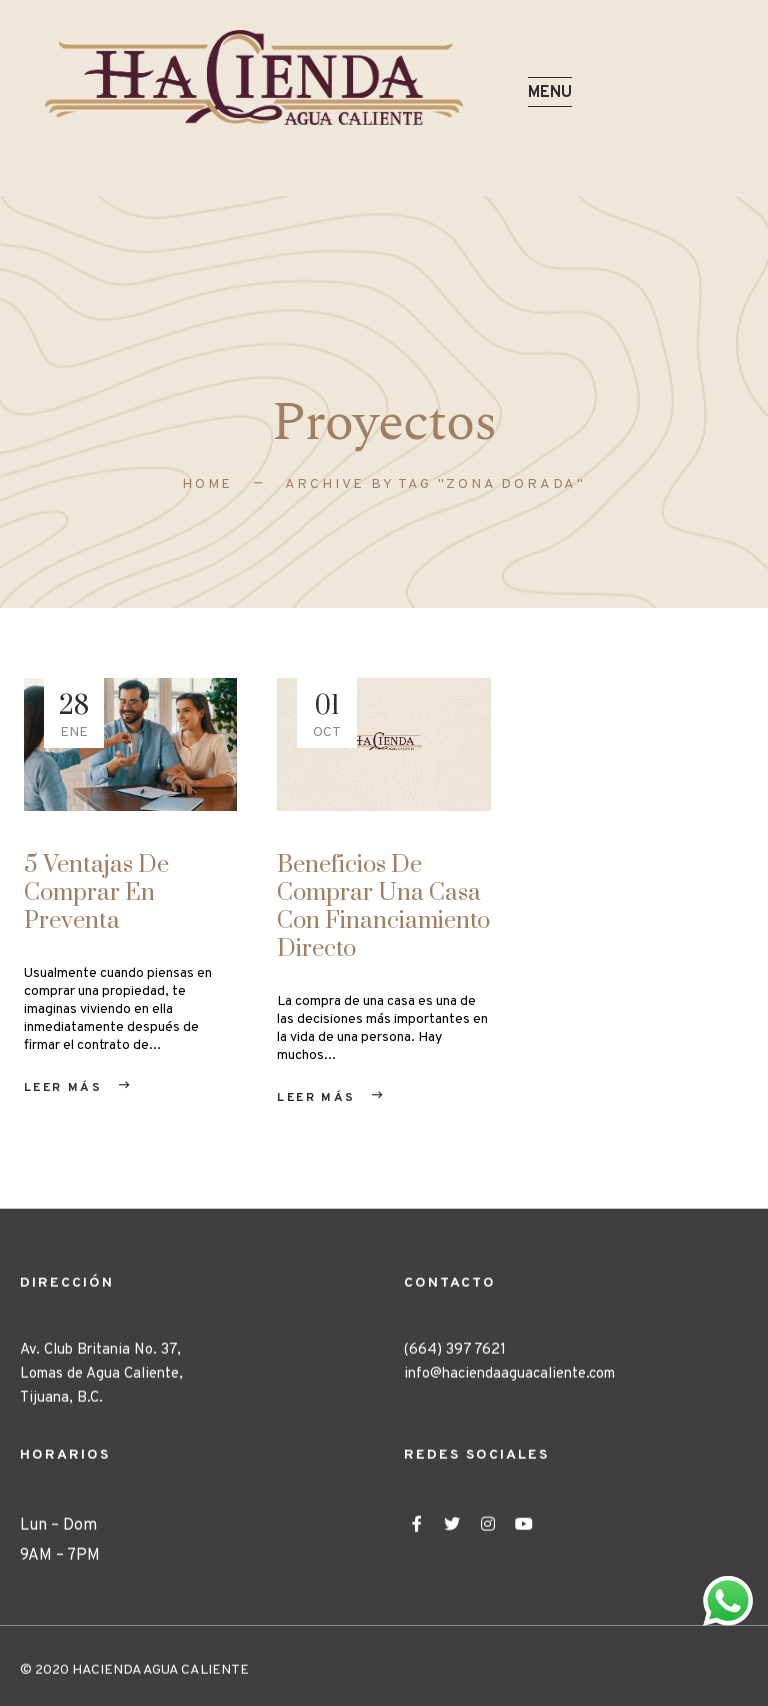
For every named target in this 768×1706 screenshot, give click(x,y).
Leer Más (63, 1088)
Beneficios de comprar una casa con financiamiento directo (383, 907)
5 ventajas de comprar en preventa (96, 893)
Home (207, 484)
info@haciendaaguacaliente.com (509, 1394)
